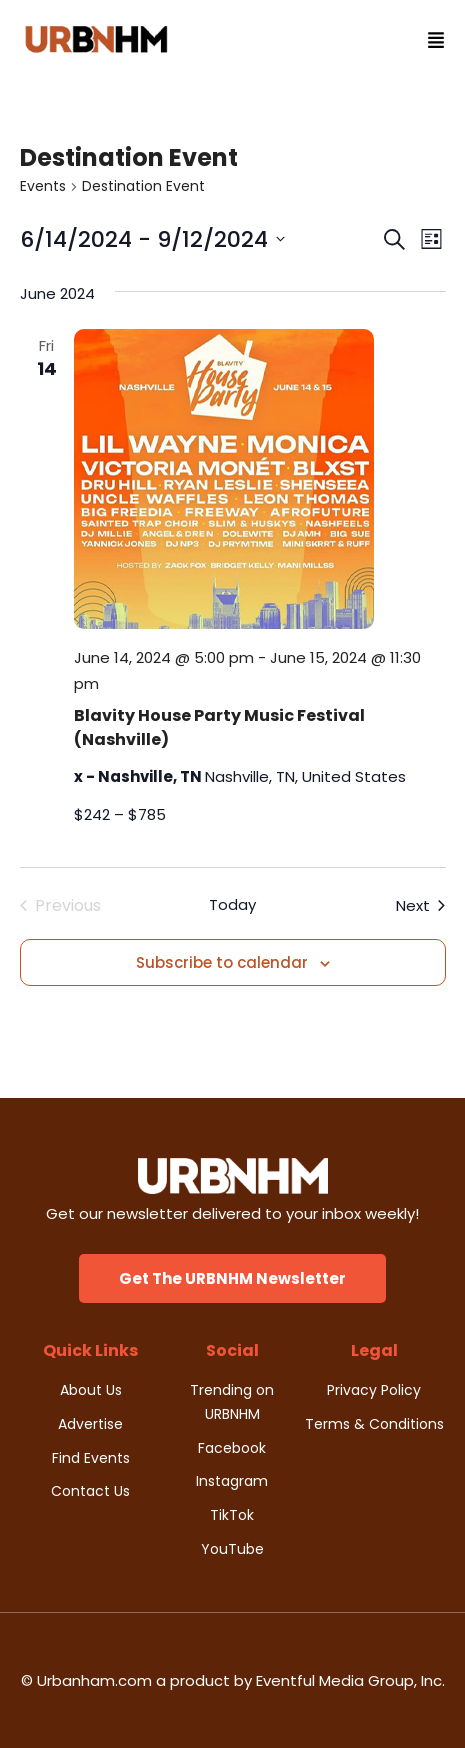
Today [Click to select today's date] (232, 904)
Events (43, 186)
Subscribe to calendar (222, 962)
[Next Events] (420, 905)
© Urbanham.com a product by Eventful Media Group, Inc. (233, 1680)
